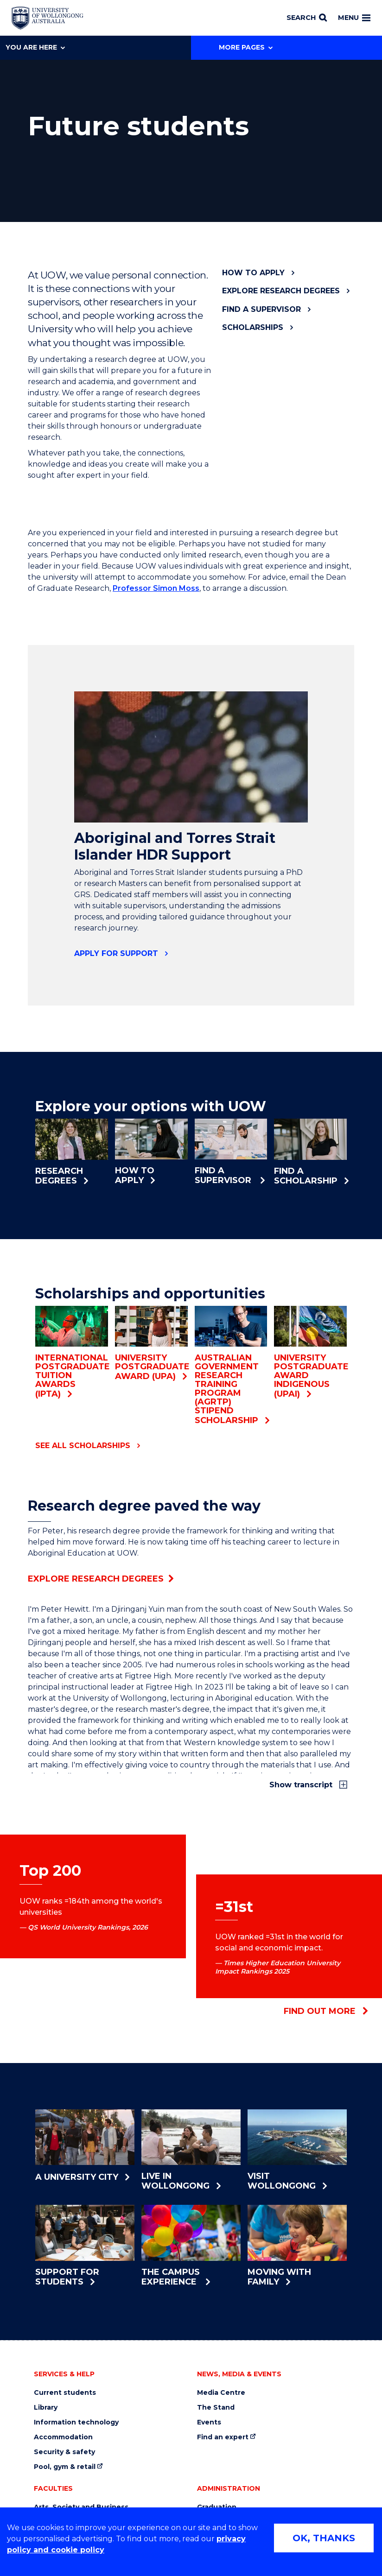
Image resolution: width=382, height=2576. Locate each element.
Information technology (76, 2422)
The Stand (216, 2407)
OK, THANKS (324, 2538)
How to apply (253, 272)
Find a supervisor (261, 309)
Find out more (326, 2011)
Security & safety (64, 2452)
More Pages (246, 47)
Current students (65, 2393)
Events (209, 2422)
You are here (35, 47)
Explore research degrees (281, 290)
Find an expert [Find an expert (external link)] (222, 2437)
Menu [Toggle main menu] (354, 17)
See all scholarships (82, 1445)
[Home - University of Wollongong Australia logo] (47, 18)
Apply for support (116, 953)
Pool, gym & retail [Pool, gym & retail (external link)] (65, 2467)
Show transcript (302, 1785)
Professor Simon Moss (156, 588)
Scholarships (252, 327)
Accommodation (63, 2437)
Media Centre (221, 2393)
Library (45, 2407)
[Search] (306, 18)
